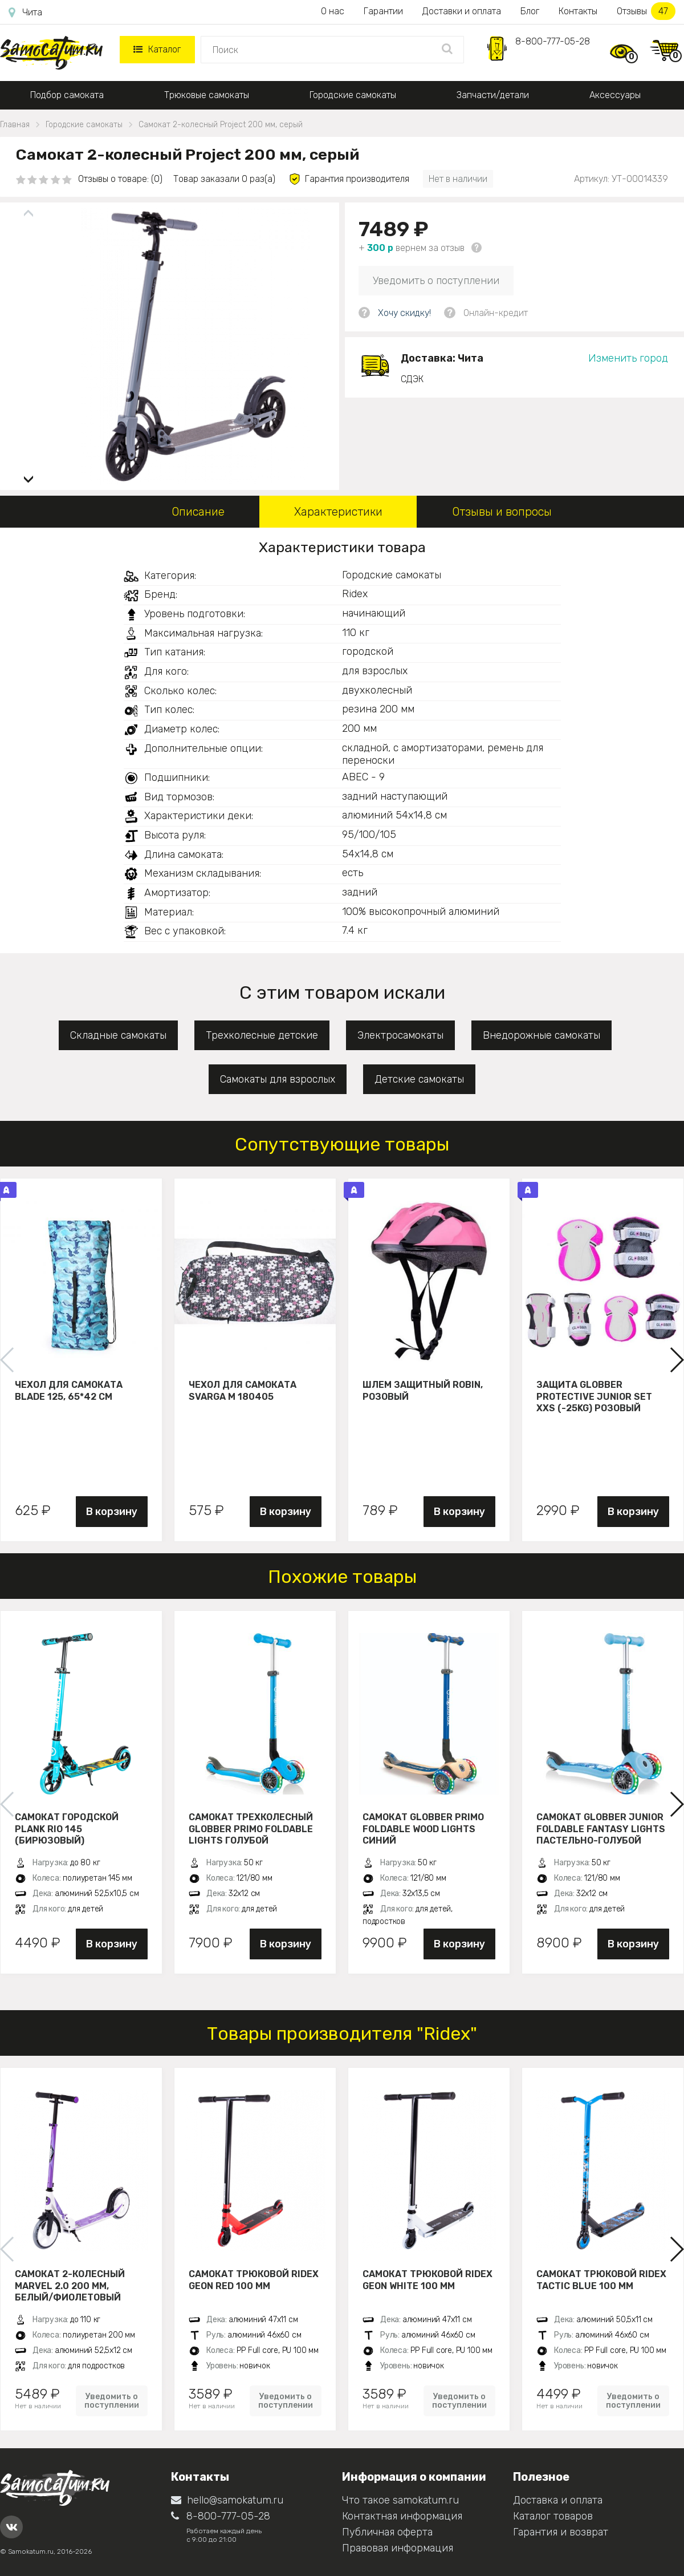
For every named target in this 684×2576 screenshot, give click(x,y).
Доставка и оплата (557, 2500)
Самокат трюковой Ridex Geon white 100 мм (427, 2280)
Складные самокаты (118, 1035)
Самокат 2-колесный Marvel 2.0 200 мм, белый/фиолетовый (70, 2286)
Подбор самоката (67, 95)
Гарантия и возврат (560, 2532)
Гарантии (383, 11)
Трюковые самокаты (206, 95)
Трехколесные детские (262, 1035)
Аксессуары (615, 95)
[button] (28, 475)
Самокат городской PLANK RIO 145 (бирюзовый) (67, 1829)
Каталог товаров (553, 2516)
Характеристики (338, 512)
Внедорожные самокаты (541, 1035)
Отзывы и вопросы (502, 512)
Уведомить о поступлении (436, 280)
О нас (332, 11)
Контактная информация (402, 2516)
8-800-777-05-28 (552, 41)
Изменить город (628, 358)
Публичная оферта (387, 2532)
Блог (529, 11)
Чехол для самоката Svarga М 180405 (242, 1390)
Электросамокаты (400, 1035)
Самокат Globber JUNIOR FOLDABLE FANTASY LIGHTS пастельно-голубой (600, 1829)
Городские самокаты (353, 95)
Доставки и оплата (461, 11)
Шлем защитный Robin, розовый (423, 1390)
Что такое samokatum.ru (400, 2500)
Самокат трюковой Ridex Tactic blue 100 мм (601, 2280)
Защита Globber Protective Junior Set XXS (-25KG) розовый (594, 1396)
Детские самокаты (419, 1079)
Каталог (157, 49)
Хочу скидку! (404, 312)
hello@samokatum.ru (227, 2500)
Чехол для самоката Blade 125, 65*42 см (69, 1390)
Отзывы (646, 11)
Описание (198, 512)
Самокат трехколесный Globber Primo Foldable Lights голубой (251, 1829)
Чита (25, 12)
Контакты (578, 11)
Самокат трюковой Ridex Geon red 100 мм (254, 2280)
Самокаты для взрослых (277, 1079)
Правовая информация (397, 2548)
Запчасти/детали (493, 95)
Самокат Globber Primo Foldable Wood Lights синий (423, 1829)
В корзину (111, 1511)
